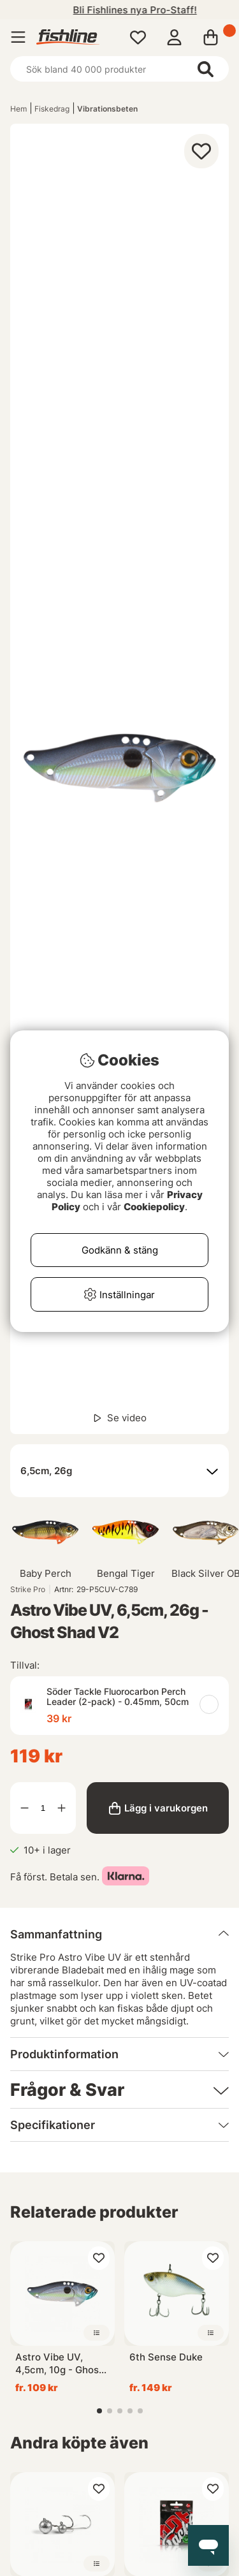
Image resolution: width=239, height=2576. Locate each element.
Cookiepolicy (154, 1207)
